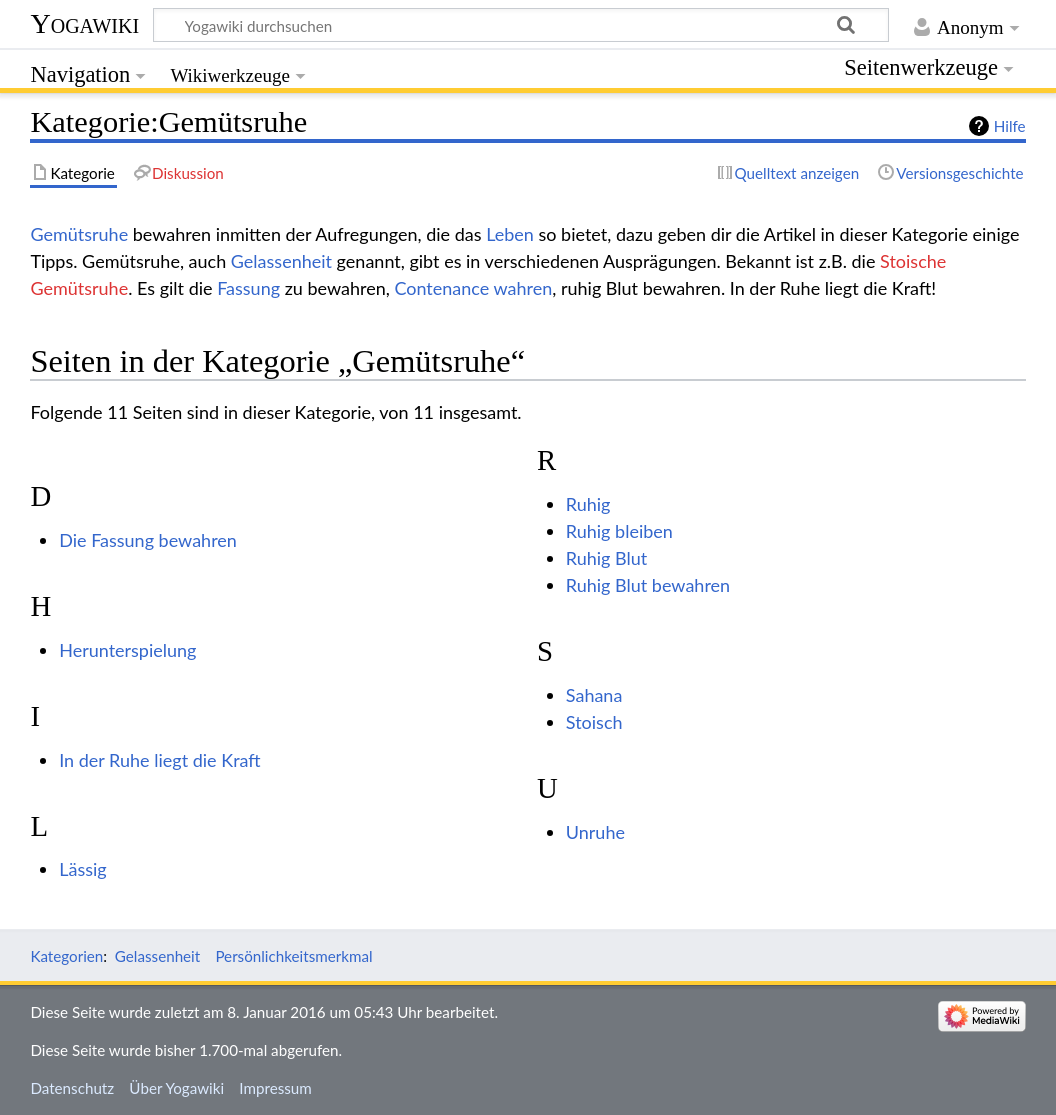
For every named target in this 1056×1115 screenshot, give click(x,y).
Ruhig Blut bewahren (648, 585)
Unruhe (595, 832)
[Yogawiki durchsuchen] (521, 25)
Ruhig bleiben (619, 531)
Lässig (82, 869)
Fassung (248, 288)
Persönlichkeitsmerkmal (293, 956)
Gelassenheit (281, 261)
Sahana (594, 695)
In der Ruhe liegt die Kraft (160, 760)
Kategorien (66, 956)
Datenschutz (72, 1088)
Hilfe (1010, 126)
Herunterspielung (127, 650)
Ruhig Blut (606, 558)
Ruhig (588, 504)
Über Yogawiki (176, 1088)
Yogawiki (84, 23)
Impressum (275, 1088)
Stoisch (594, 722)
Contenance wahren (473, 288)
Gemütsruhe (79, 234)
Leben (510, 234)
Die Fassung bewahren (148, 540)
